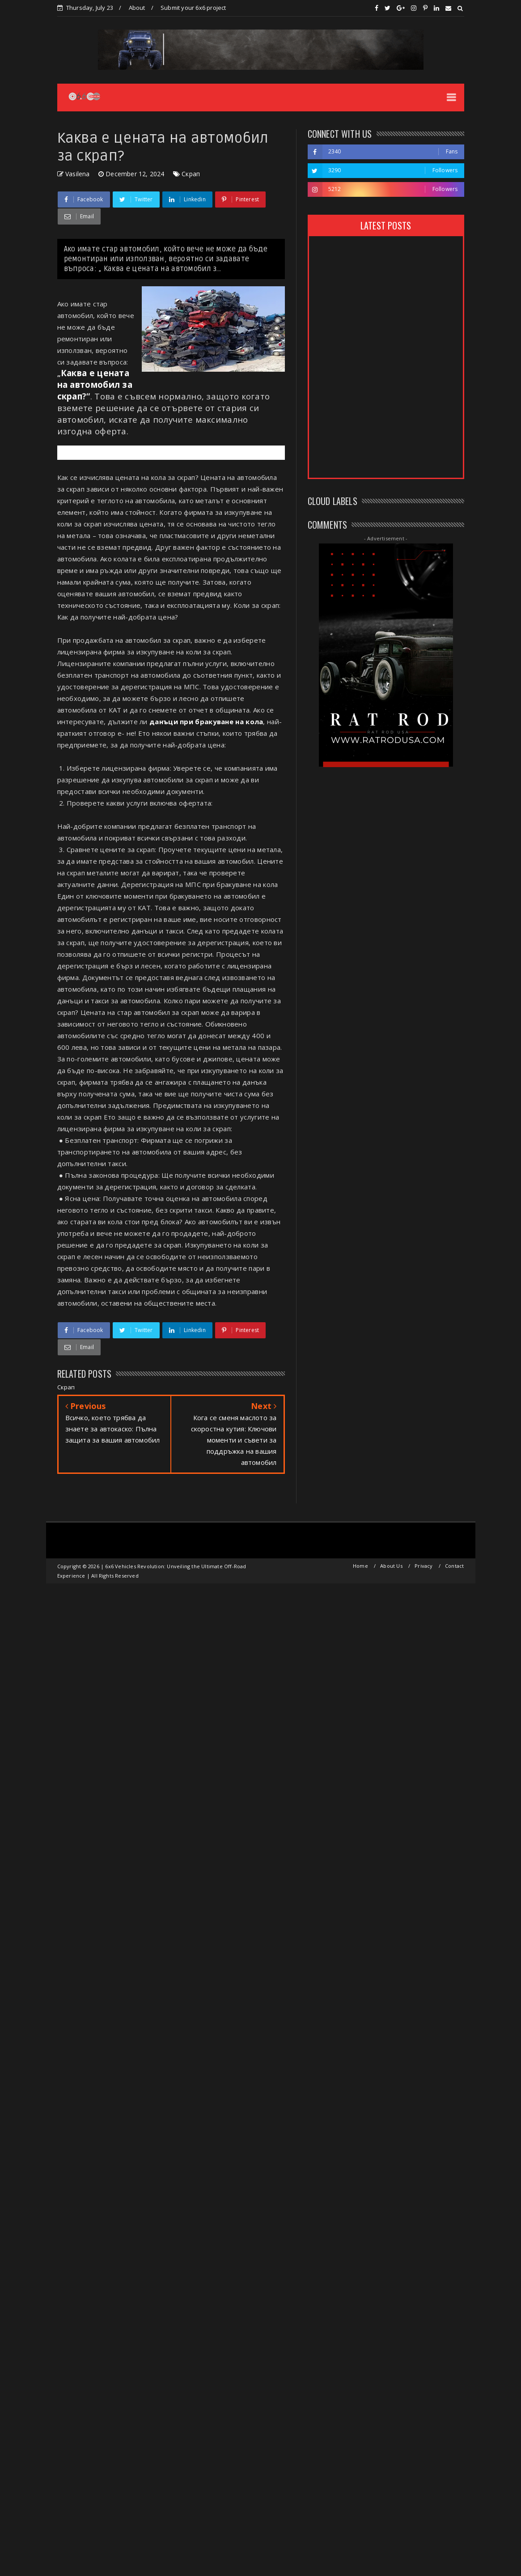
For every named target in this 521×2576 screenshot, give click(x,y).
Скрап (191, 174)
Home (360, 1565)
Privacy (423, 1565)
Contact (454, 1565)
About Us (391, 1565)
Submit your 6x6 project (193, 8)
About (137, 8)
